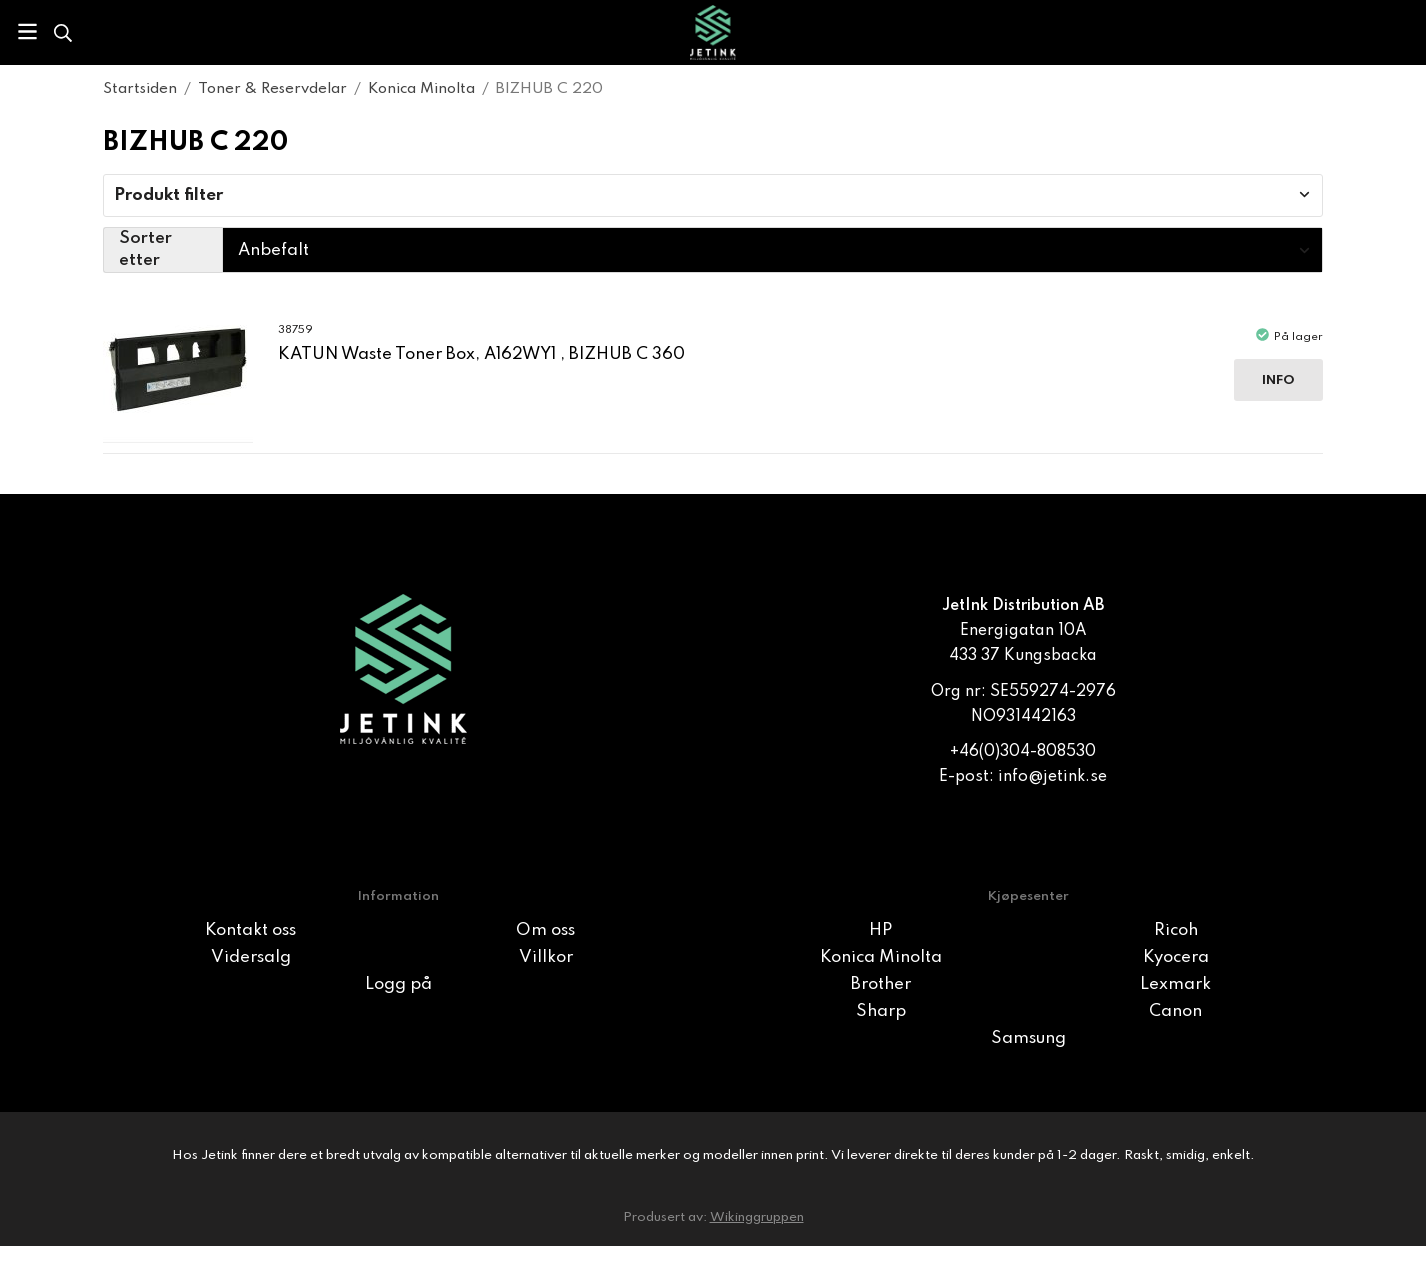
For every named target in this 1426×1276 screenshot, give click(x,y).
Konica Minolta (881, 957)
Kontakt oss (250, 930)
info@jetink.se (1052, 777)
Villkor (546, 957)
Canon (1175, 1011)
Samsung (1028, 1038)
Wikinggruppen (757, 1217)
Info (1278, 380)
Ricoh (1176, 930)
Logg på (398, 984)
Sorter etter (145, 249)
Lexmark (1175, 984)
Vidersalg (251, 957)
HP (880, 930)
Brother (881, 984)
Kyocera (1176, 957)
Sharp (881, 1011)
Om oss (545, 930)
